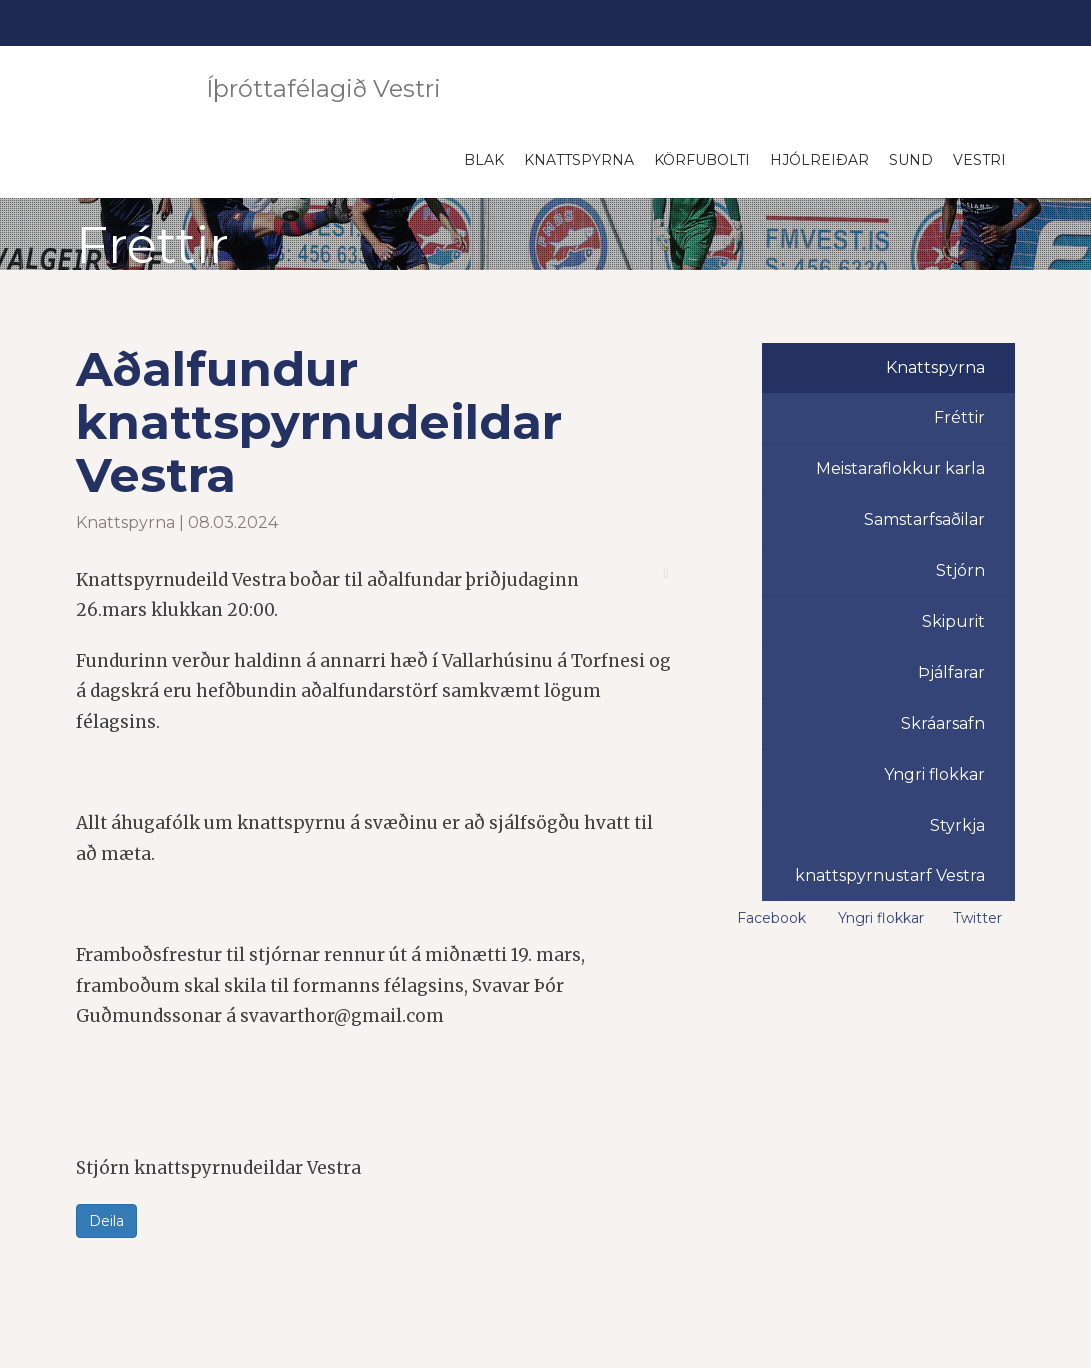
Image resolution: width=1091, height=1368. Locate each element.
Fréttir (959, 417)
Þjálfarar (951, 672)
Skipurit (953, 621)
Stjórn (960, 570)
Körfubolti (702, 160)
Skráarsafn (943, 723)
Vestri (979, 160)
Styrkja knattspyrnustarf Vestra (890, 850)
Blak (484, 160)
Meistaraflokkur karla (900, 468)
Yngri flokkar (934, 774)
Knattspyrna (579, 160)
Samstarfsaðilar (924, 519)
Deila (106, 1221)
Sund (911, 160)
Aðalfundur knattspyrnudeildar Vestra (319, 422)
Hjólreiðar (819, 160)
